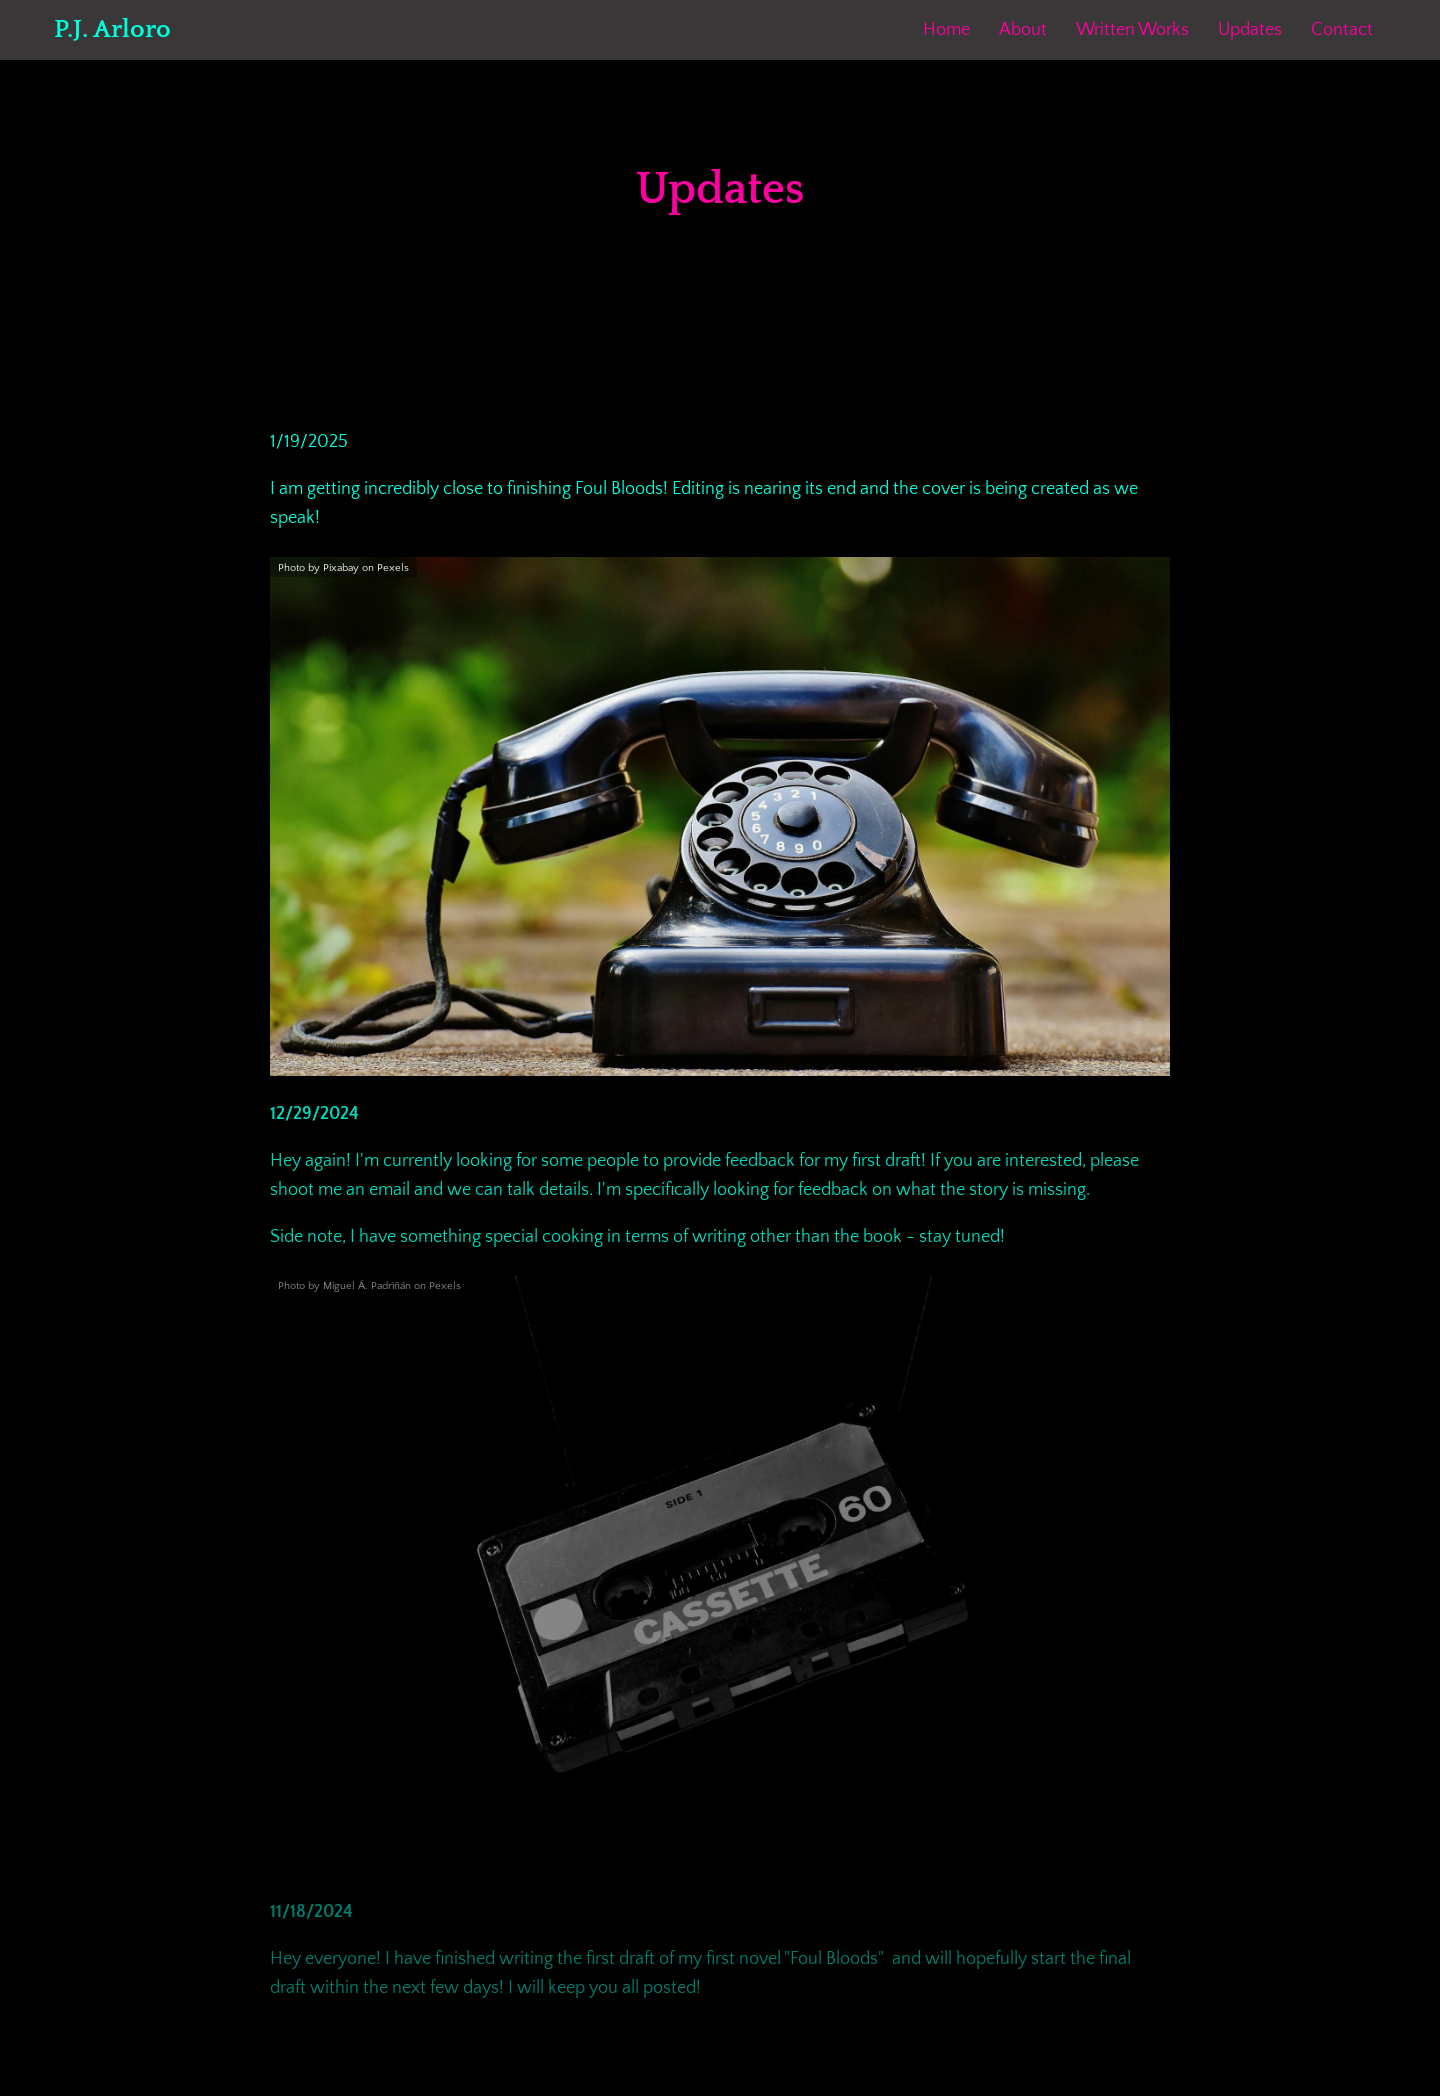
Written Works (1132, 30)
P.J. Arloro (112, 29)
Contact (1342, 30)
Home (946, 30)
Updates (1250, 30)
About (1023, 30)
